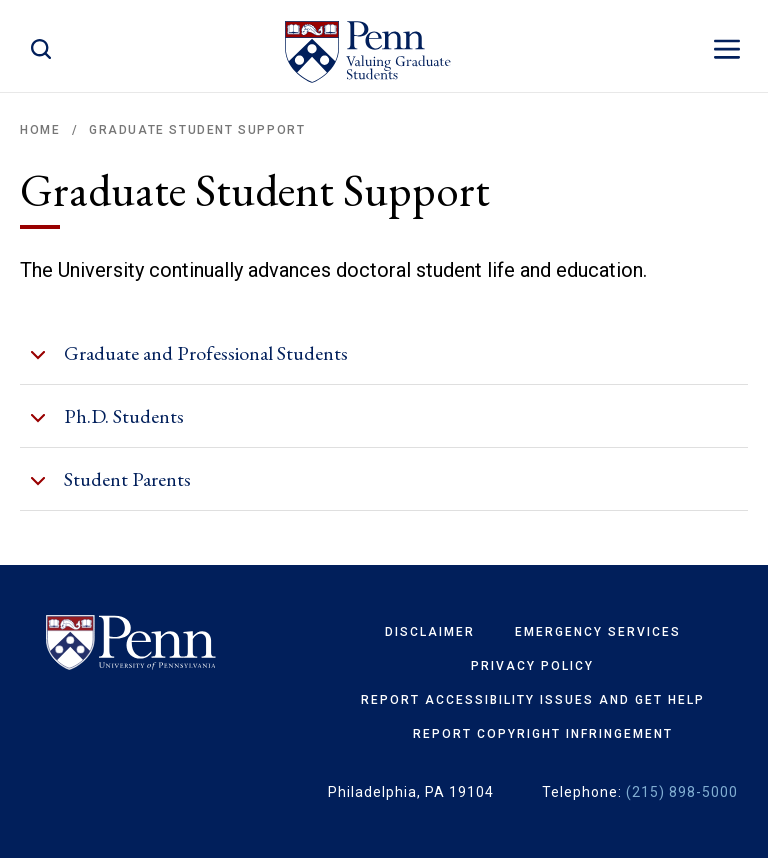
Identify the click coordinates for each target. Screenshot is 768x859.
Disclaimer (430, 632)
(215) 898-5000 (682, 792)
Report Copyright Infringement (543, 734)
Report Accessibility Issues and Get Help (533, 700)
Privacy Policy (532, 666)
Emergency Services (598, 632)
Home (40, 130)
